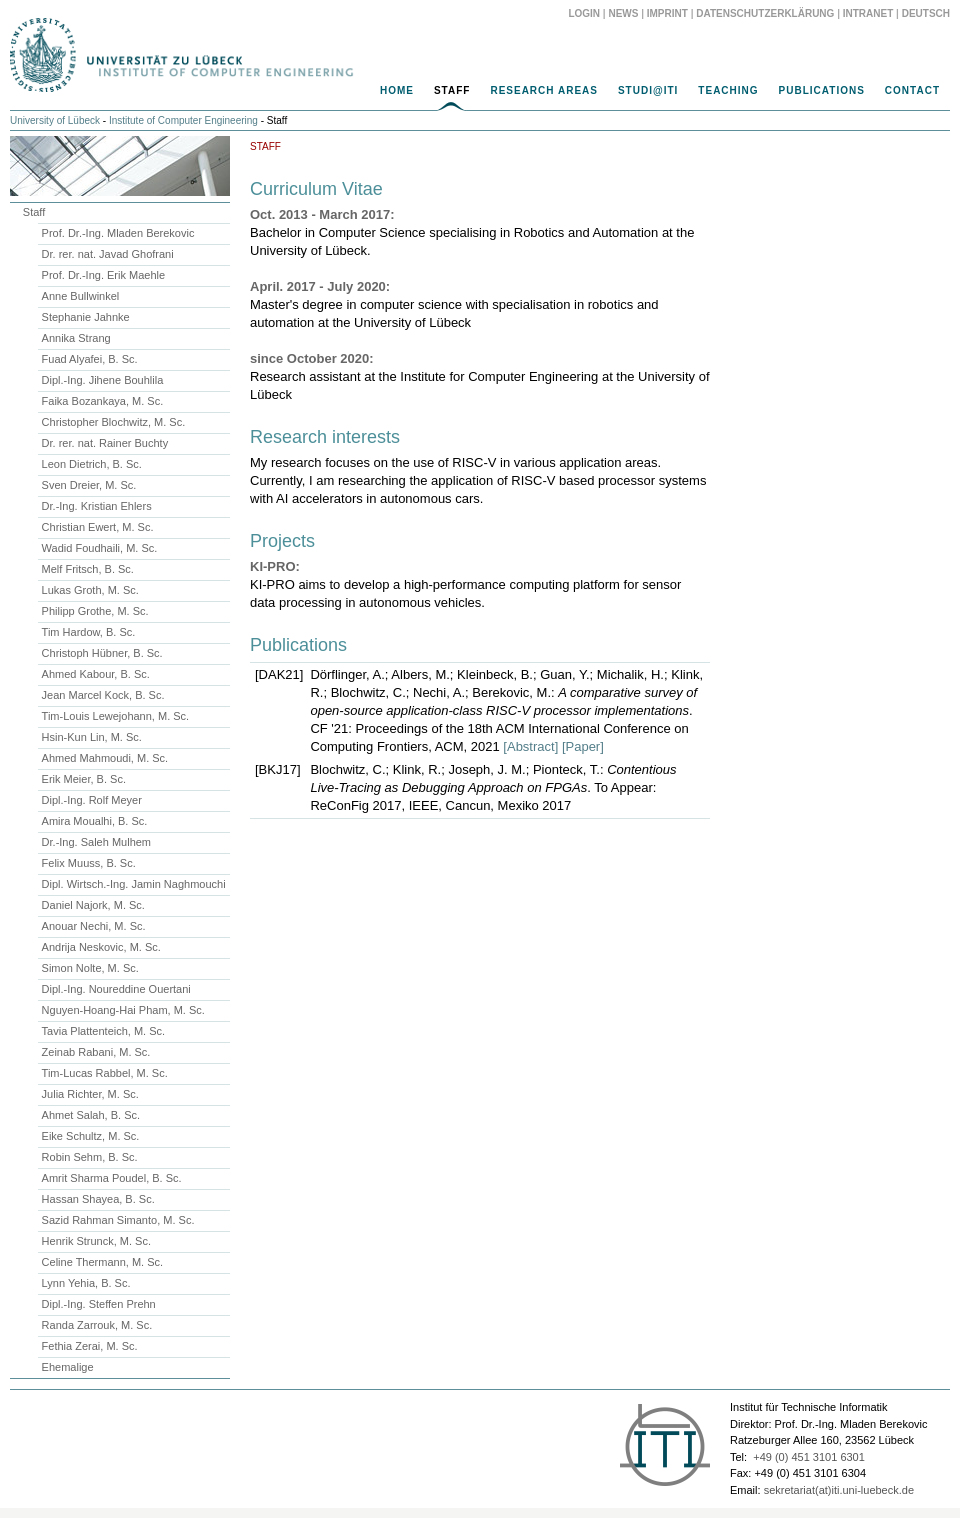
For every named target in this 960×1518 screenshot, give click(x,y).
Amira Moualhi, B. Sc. (95, 821)
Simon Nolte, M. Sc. (90, 968)
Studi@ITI (648, 90)
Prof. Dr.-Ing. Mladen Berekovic (118, 233)
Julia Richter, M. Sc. (90, 1094)
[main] (480, 483)
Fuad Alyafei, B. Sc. (90, 359)
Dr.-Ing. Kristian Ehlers (97, 506)
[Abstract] (530, 746)
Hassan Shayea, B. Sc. (98, 1199)
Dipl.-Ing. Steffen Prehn (99, 1304)
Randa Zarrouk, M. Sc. (97, 1325)
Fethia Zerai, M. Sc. (90, 1346)
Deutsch (926, 13)
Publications (822, 90)
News (623, 13)
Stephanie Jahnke (86, 317)
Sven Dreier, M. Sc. (89, 485)
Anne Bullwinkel (81, 296)
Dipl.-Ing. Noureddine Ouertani (116, 989)
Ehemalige (68, 1367)
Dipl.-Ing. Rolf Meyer (92, 800)
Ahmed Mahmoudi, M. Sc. (105, 758)
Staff (452, 90)
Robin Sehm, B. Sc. (90, 1157)
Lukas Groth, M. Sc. (90, 590)
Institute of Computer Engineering (183, 120)
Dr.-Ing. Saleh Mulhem (96, 842)
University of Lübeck (55, 120)
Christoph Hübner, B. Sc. (102, 653)
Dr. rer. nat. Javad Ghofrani (108, 254)
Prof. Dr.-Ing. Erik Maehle (104, 275)
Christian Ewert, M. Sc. (98, 527)
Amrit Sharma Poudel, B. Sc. (112, 1178)
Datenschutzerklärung (765, 13)
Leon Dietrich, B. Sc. (92, 464)
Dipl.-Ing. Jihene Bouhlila (103, 380)
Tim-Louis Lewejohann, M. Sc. (116, 716)
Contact (912, 90)
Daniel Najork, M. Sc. (93, 905)
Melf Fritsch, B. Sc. (88, 569)
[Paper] (583, 746)
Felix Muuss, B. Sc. (89, 863)
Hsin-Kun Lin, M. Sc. (92, 737)
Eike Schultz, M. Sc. (91, 1136)
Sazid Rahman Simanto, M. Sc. (118, 1220)
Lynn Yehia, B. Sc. (86, 1283)
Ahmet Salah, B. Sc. (91, 1115)
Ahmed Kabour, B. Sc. (96, 674)
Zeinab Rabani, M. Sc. (96, 1052)
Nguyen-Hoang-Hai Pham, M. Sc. (123, 1010)
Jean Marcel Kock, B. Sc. (103, 695)
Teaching (728, 90)
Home (397, 90)
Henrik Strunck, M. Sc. (96, 1241)
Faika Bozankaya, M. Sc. (103, 401)
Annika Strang (76, 338)
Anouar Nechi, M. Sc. (94, 926)
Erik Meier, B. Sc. (84, 779)
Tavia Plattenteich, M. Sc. (104, 1031)
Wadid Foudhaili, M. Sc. (100, 548)
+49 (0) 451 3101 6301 (809, 1457)
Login (584, 13)
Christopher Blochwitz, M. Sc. (114, 422)
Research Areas (544, 90)
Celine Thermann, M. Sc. (102, 1262)
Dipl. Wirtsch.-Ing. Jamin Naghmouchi (134, 884)
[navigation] (480, 96)
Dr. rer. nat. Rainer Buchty (105, 443)
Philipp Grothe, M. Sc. (95, 611)
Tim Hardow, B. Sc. (89, 632)
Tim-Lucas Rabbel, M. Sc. (105, 1073)
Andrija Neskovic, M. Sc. (101, 947)
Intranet (868, 13)
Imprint (667, 13)
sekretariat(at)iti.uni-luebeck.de (839, 1490)
